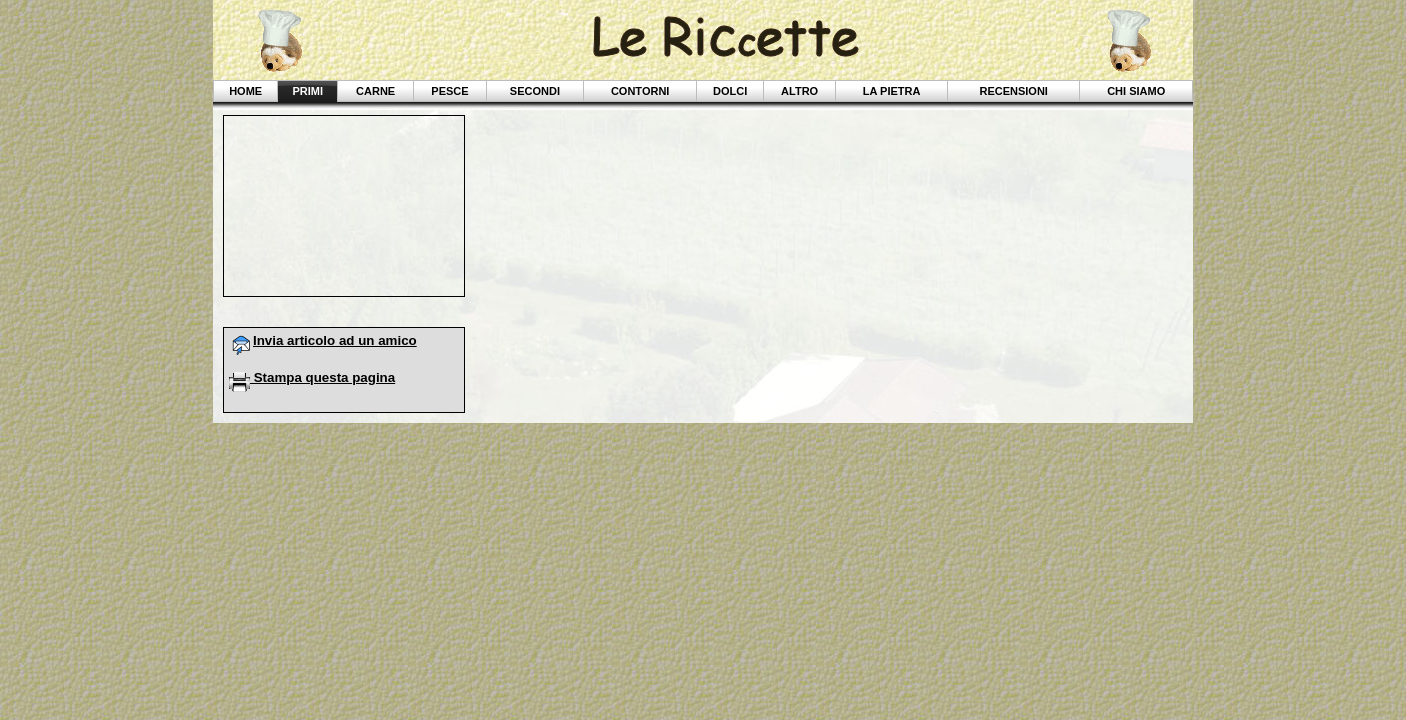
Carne (375, 91)
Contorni (640, 91)
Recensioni (1013, 91)
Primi (307, 91)
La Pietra (892, 91)
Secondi (535, 91)
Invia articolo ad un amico (323, 340)
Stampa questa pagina (312, 377)
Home (245, 91)
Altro (799, 91)
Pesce (449, 91)
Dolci (730, 91)
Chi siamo (1136, 91)
